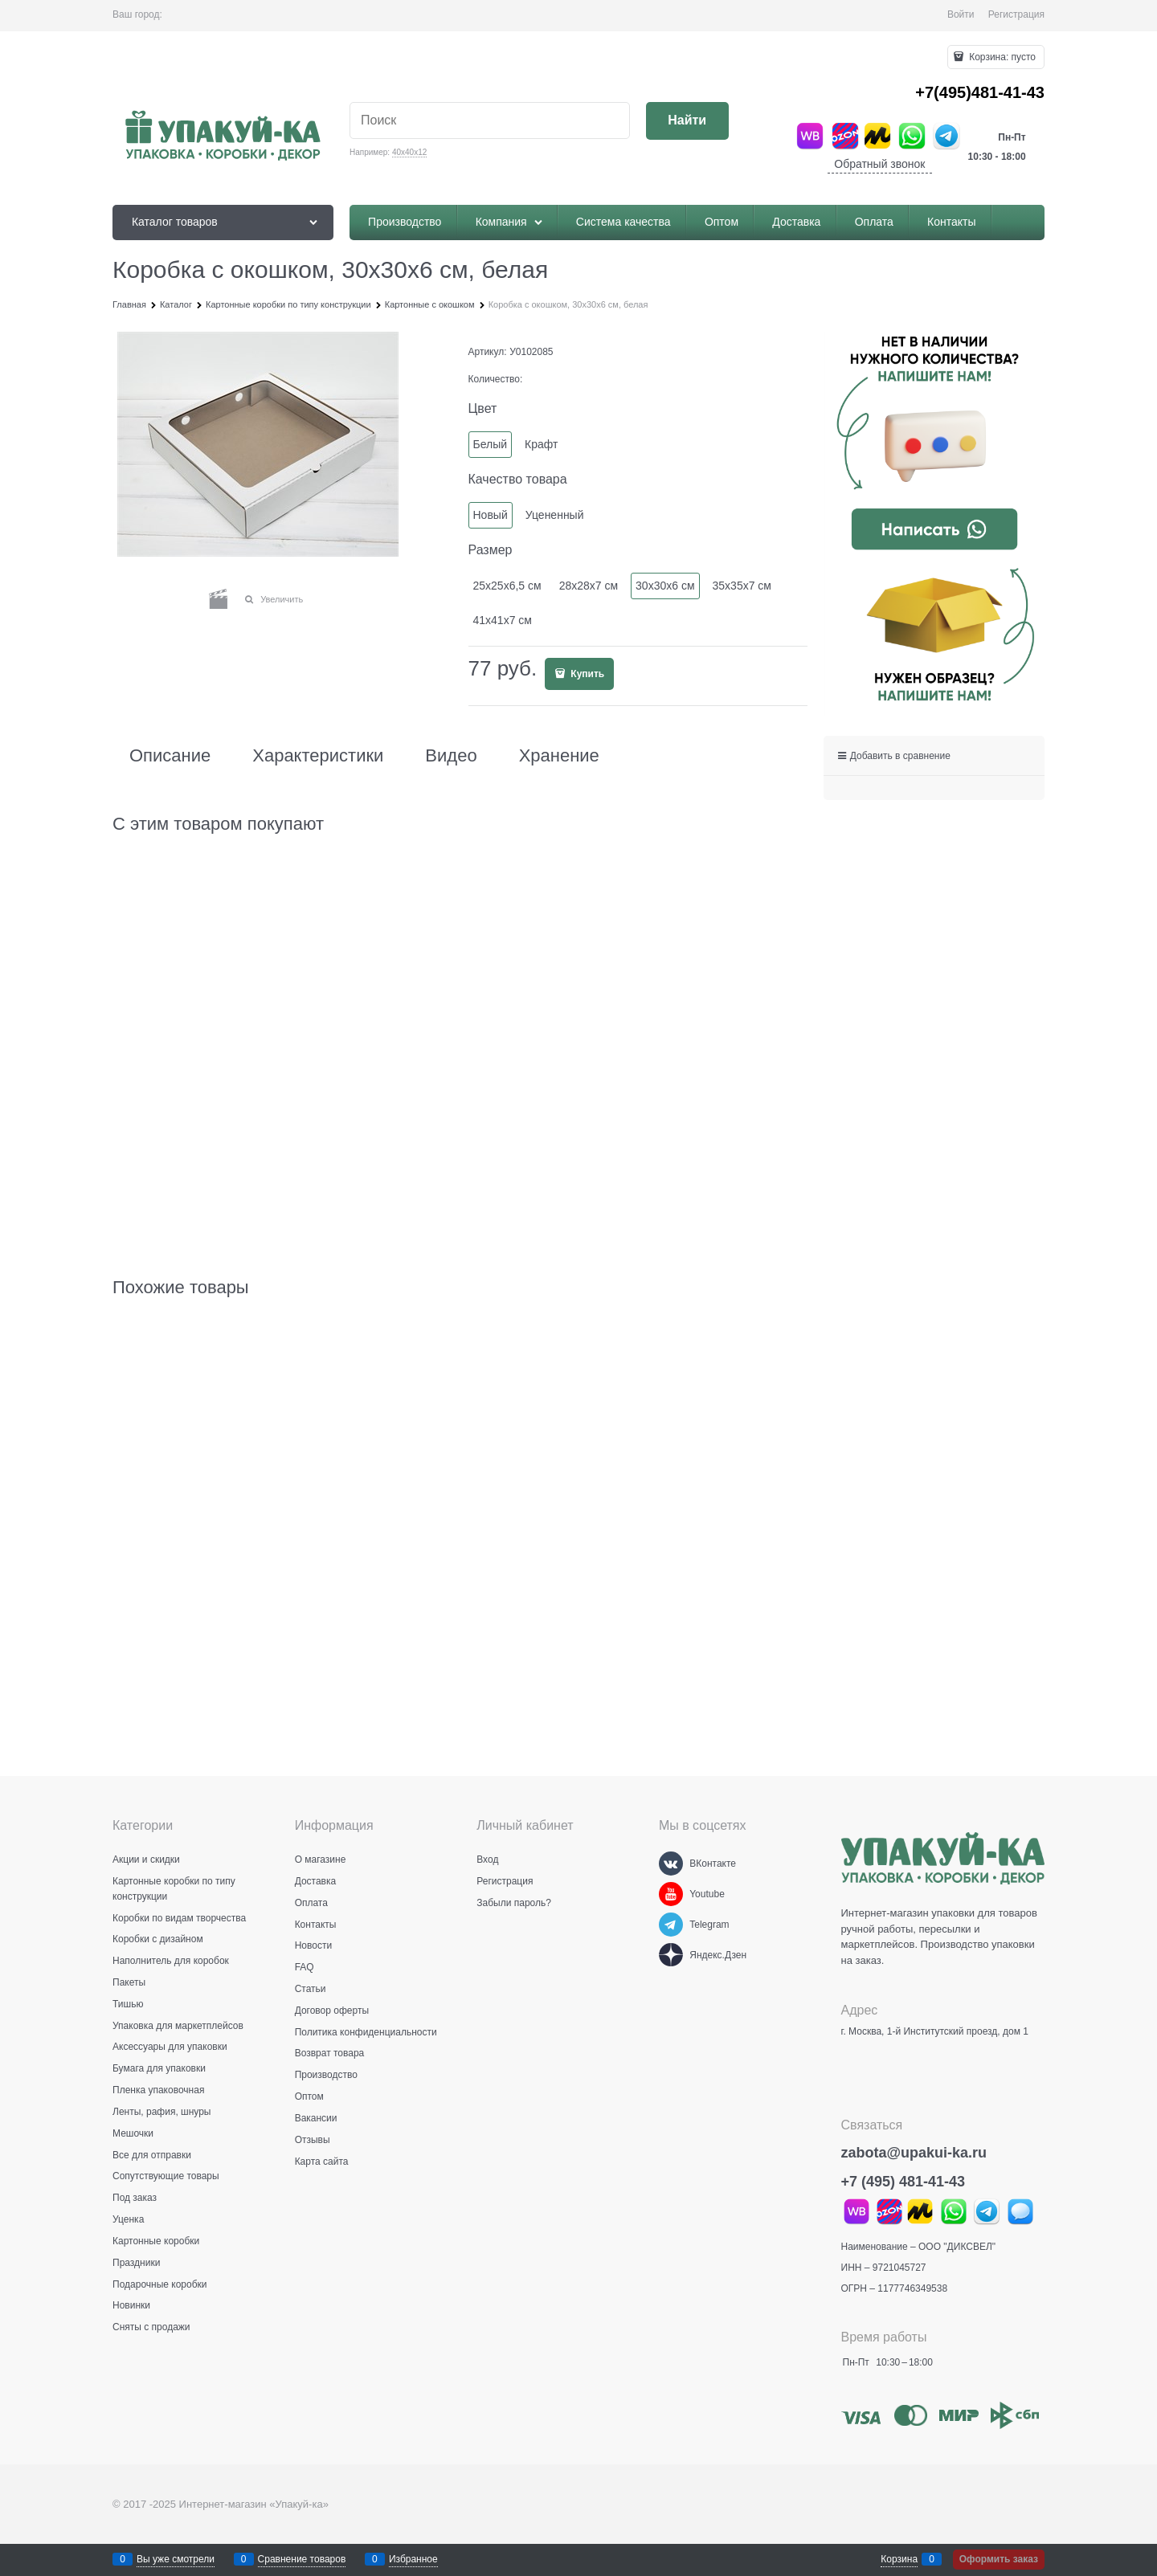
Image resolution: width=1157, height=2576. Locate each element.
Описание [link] (170, 756)
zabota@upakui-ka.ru (914, 2153)
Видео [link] (450, 756)
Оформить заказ (998, 2559)
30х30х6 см (665, 585)
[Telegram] (671, 1925)
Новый (490, 514)
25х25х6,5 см (507, 585)
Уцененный (554, 514)
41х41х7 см (502, 620)
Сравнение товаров (302, 2559)
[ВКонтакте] (671, 1863)
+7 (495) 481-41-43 (903, 2182)
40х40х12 (409, 152)
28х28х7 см (588, 585)
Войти (961, 14)
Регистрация (1016, 14)
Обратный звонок (879, 163)
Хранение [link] (559, 756)
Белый (490, 444)
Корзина (899, 2559)
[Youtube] (671, 1894)
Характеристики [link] (317, 756)
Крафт (541, 444)
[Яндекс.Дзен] (671, 1955)
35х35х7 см (742, 585)
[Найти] (687, 121)
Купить (586, 674)
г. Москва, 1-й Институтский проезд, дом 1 (934, 2031)
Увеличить (281, 599)
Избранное (413, 2559)
